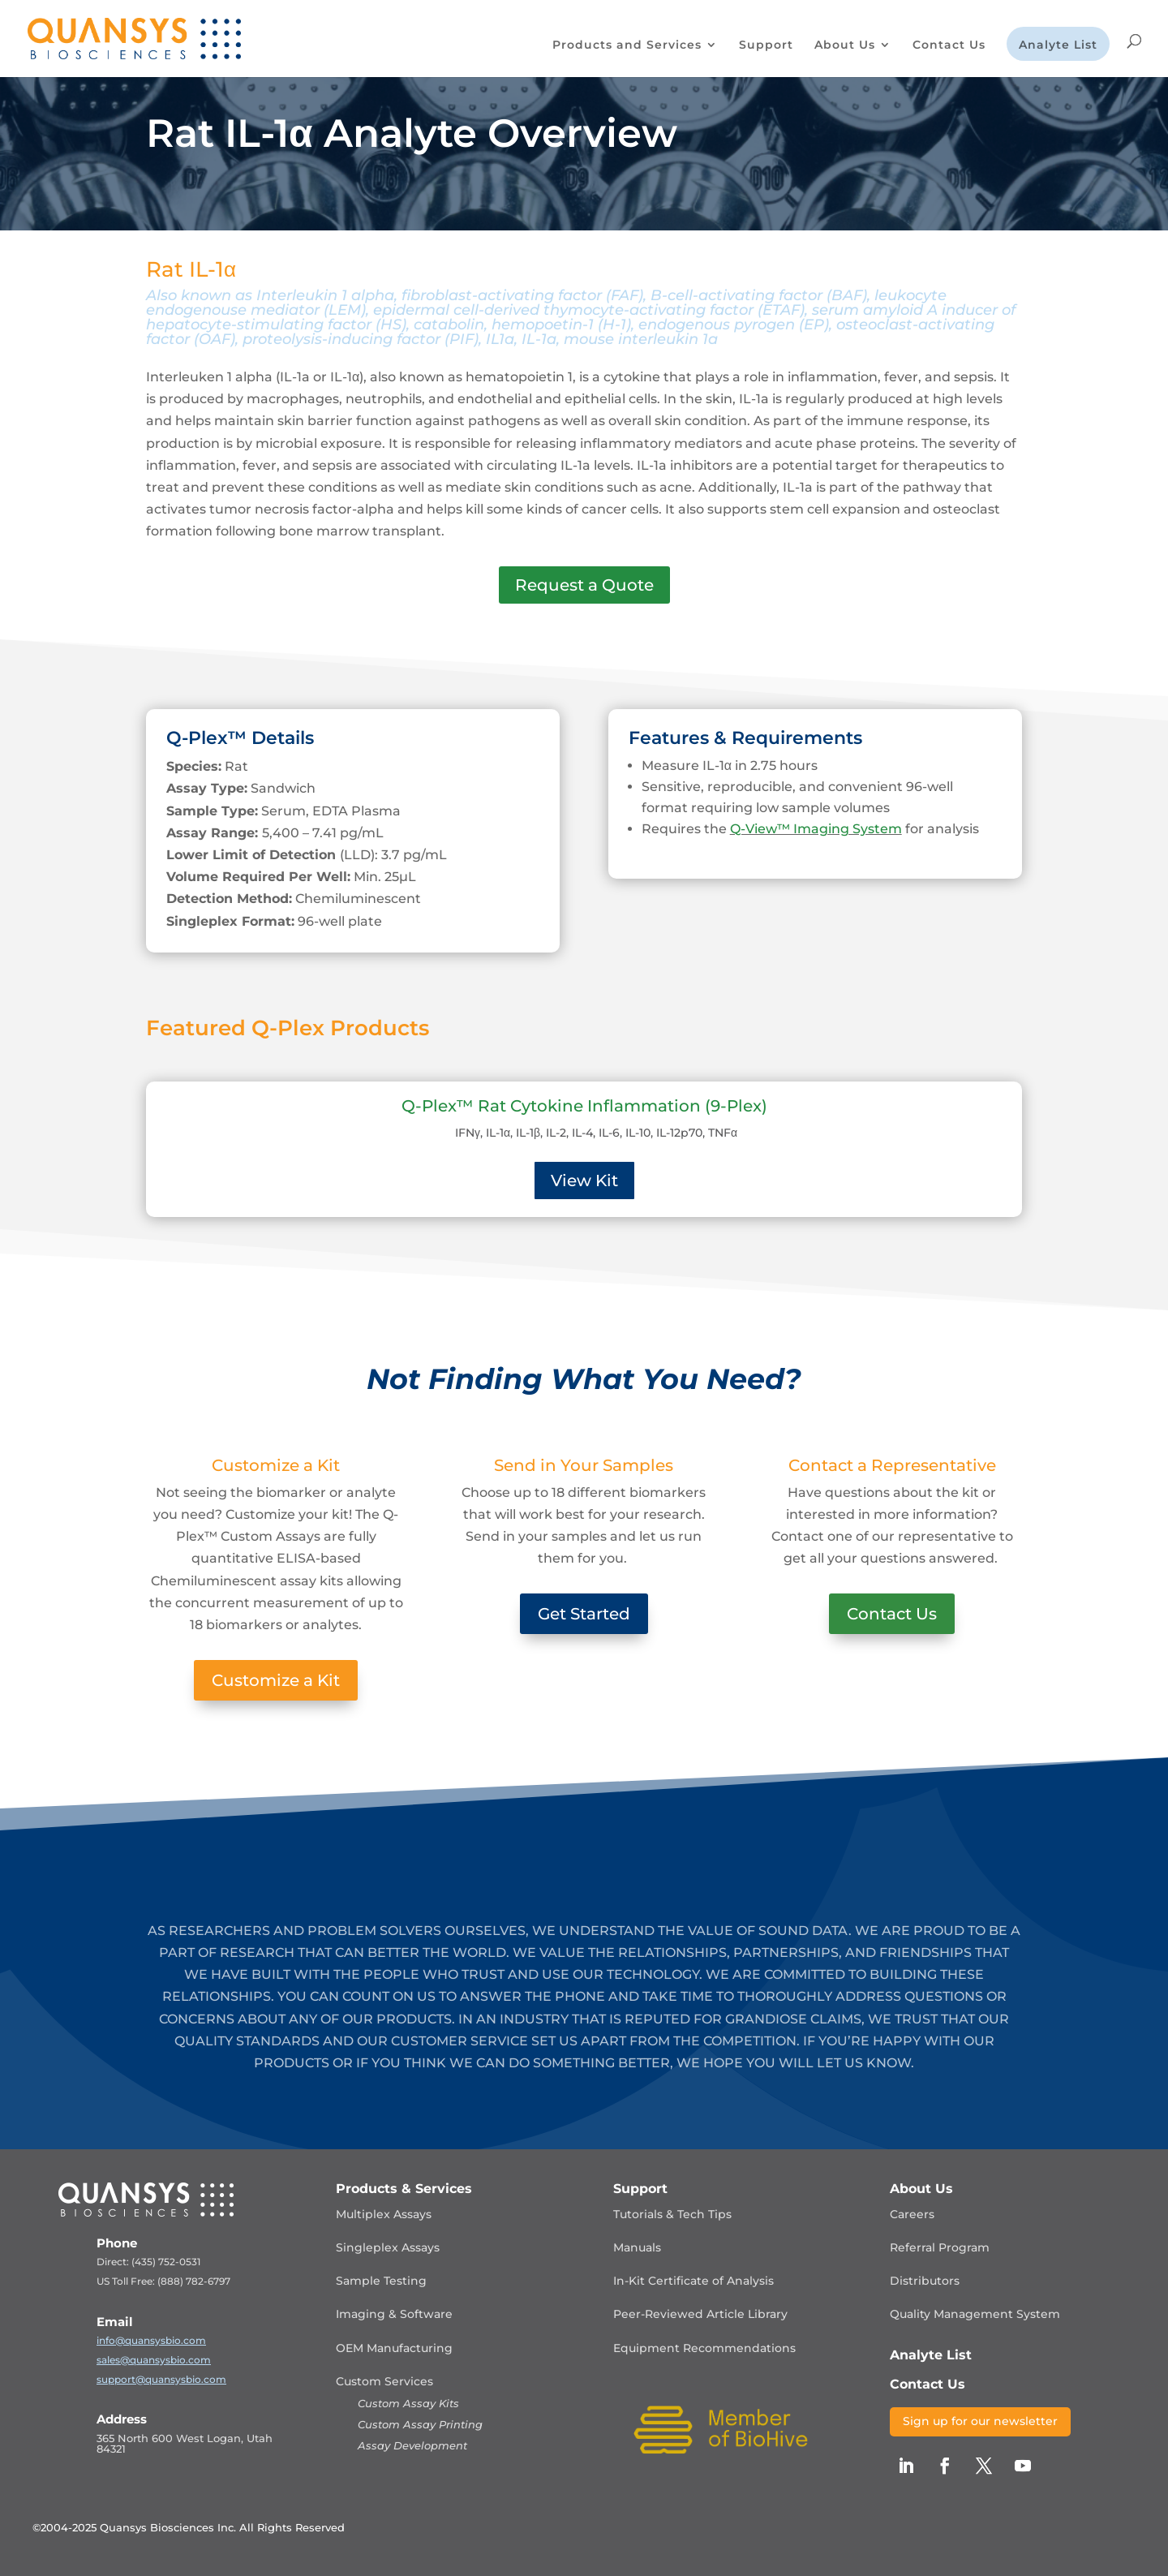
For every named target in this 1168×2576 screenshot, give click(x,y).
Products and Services (627, 45)
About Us (844, 45)
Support (766, 45)
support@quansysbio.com (161, 2379)
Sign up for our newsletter (980, 2421)
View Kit (584, 1180)
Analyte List (1058, 45)
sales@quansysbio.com (154, 2360)
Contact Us (949, 45)
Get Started (584, 1613)
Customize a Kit (276, 1680)
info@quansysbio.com (151, 2340)
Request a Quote (584, 585)
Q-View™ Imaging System (816, 828)
